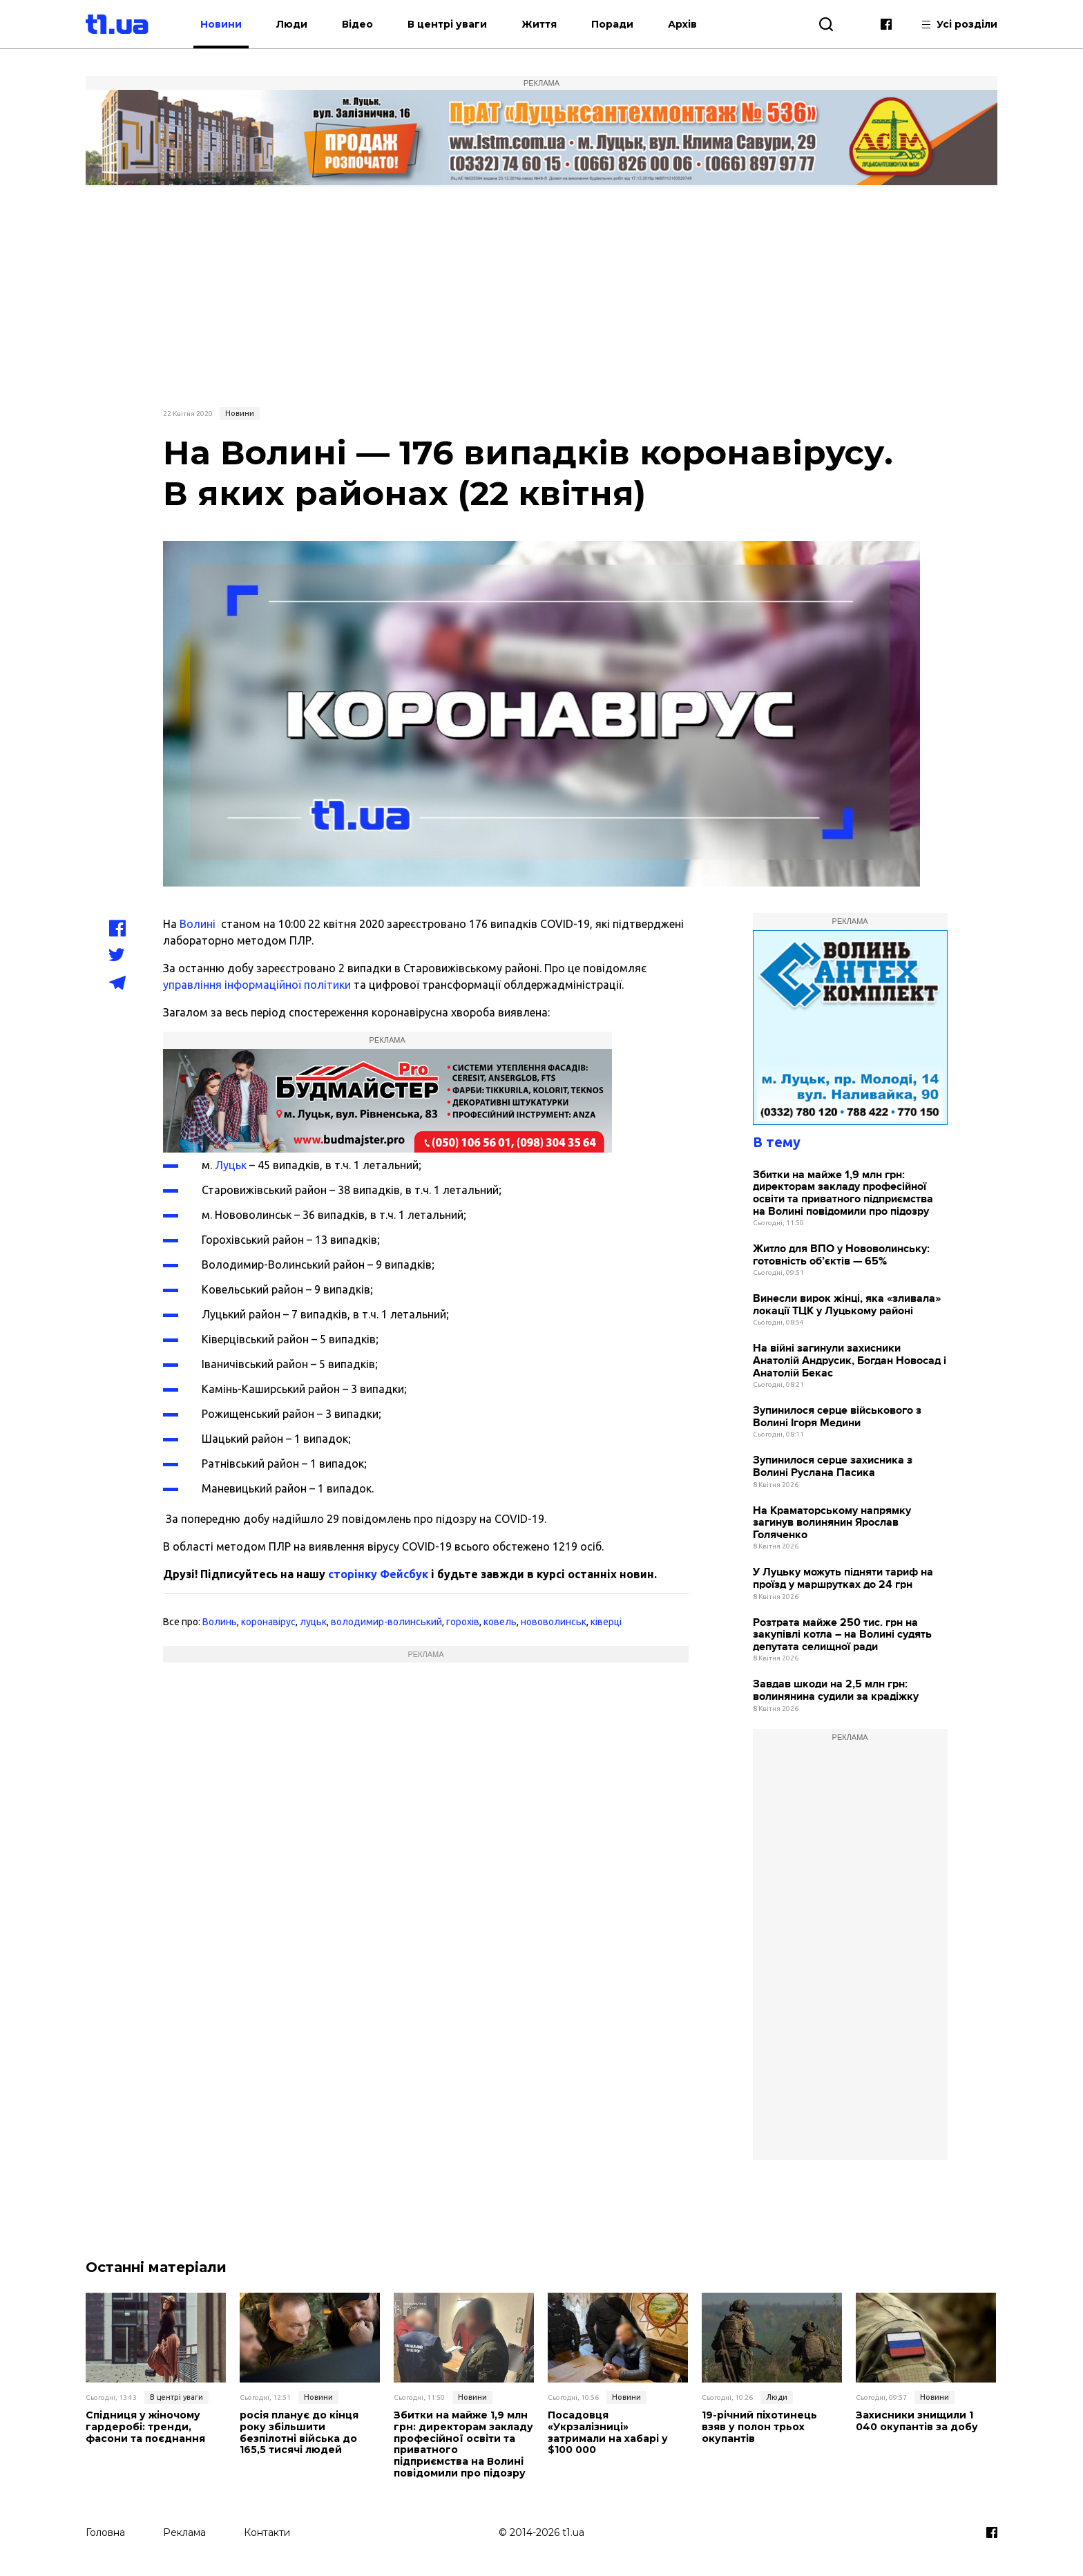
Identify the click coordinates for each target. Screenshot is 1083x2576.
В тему (777, 1142)
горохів (462, 1621)
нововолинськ (553, 1621)
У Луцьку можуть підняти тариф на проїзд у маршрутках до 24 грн (843, 1578)
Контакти (267, 2532)
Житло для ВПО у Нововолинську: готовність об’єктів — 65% (841, 1255)
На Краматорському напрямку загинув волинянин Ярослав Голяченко (832, 1523)
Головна (105, 2532)
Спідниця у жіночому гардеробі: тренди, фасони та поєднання (145, 2426)
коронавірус (268, 1621)
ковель (500, 1621)
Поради (612, 24)
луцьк (313, 1621)
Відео (357, 24)
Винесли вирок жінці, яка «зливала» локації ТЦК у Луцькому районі (847, 1305)
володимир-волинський (386, 1621)
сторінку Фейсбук (378, 1574)
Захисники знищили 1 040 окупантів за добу (917, 2421)
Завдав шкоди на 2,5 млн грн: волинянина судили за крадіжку (836, 1690)
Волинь (219, 1621)
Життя (539, 24)
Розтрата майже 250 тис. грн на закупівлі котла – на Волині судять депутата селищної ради (842, 1635)
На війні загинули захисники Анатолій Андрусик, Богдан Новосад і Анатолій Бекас (849, 1361)
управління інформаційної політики (257, 984)
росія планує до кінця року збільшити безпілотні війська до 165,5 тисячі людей (299, 2432)
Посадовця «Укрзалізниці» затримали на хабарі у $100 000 (608, 2432)
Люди (291, 24)
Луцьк (231, 1165)
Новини (221, 24)
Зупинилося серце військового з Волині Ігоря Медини (837, 1417)
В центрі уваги (447, 24)
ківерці (606, 1621)
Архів (682, 24)
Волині (197, 924)
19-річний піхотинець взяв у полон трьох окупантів (759, 2426)
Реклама (184, 2532)
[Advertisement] (541, 295)
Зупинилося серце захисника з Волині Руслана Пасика (832, 1467)
